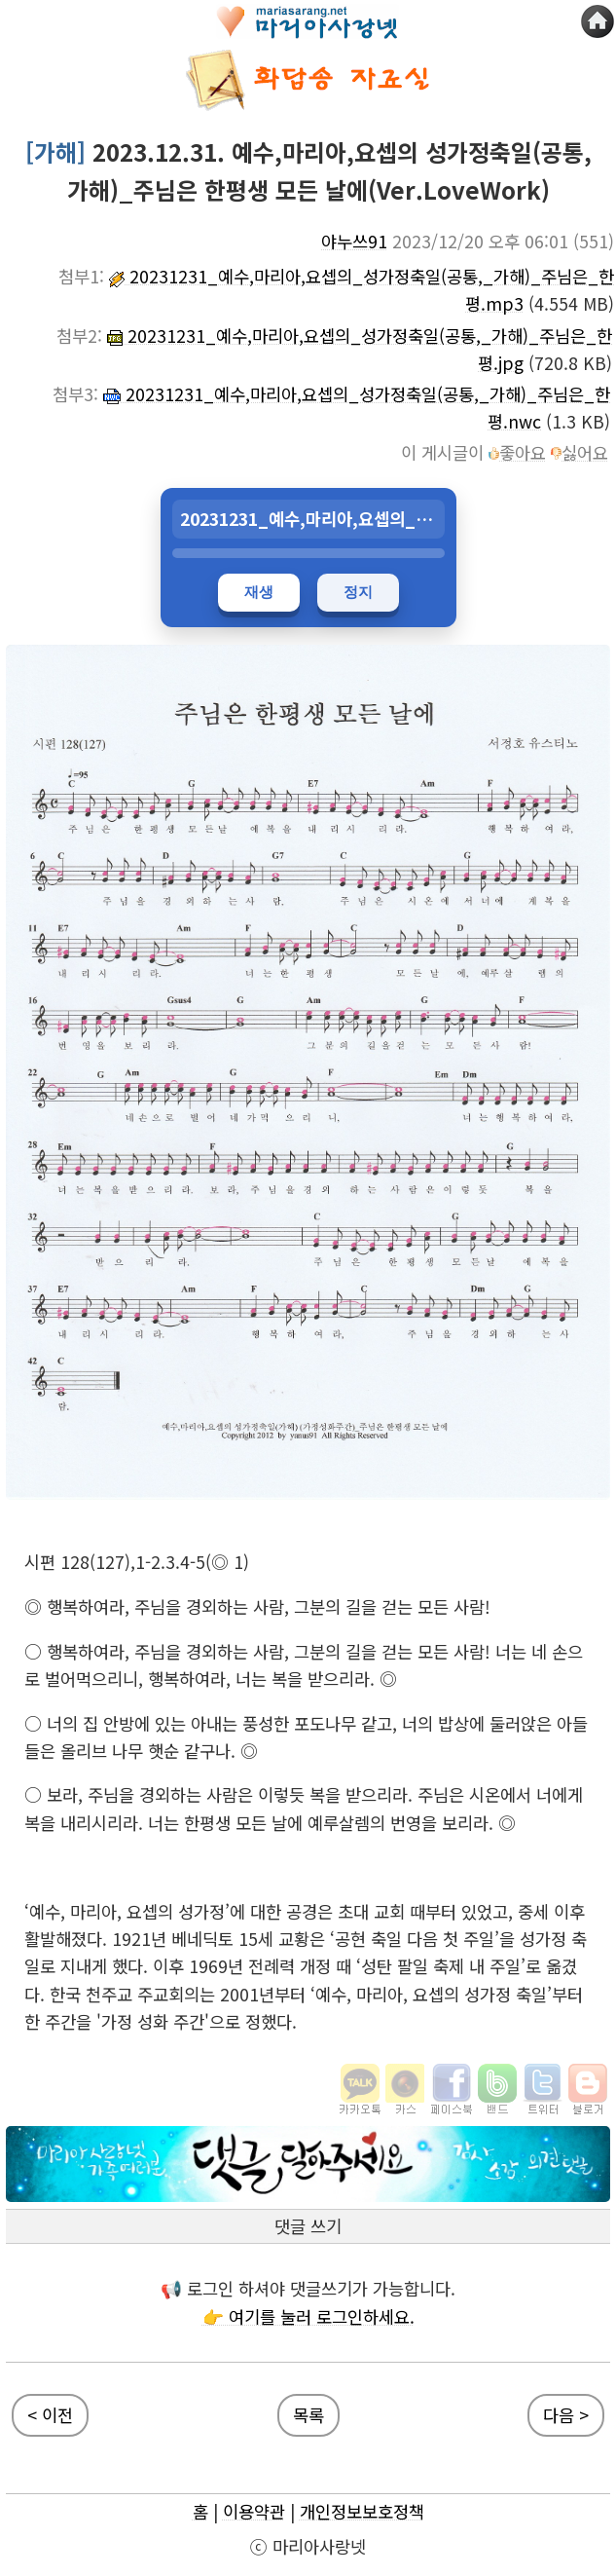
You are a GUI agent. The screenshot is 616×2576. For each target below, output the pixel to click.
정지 (358, 591)
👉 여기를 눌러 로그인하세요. (308, 2316)
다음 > (566, 2415)
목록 (308, 2415)
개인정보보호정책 (362, 2511)
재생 (258, 591)
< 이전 (50, 2415)
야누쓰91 (354, 241)
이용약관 (254, 2511)
